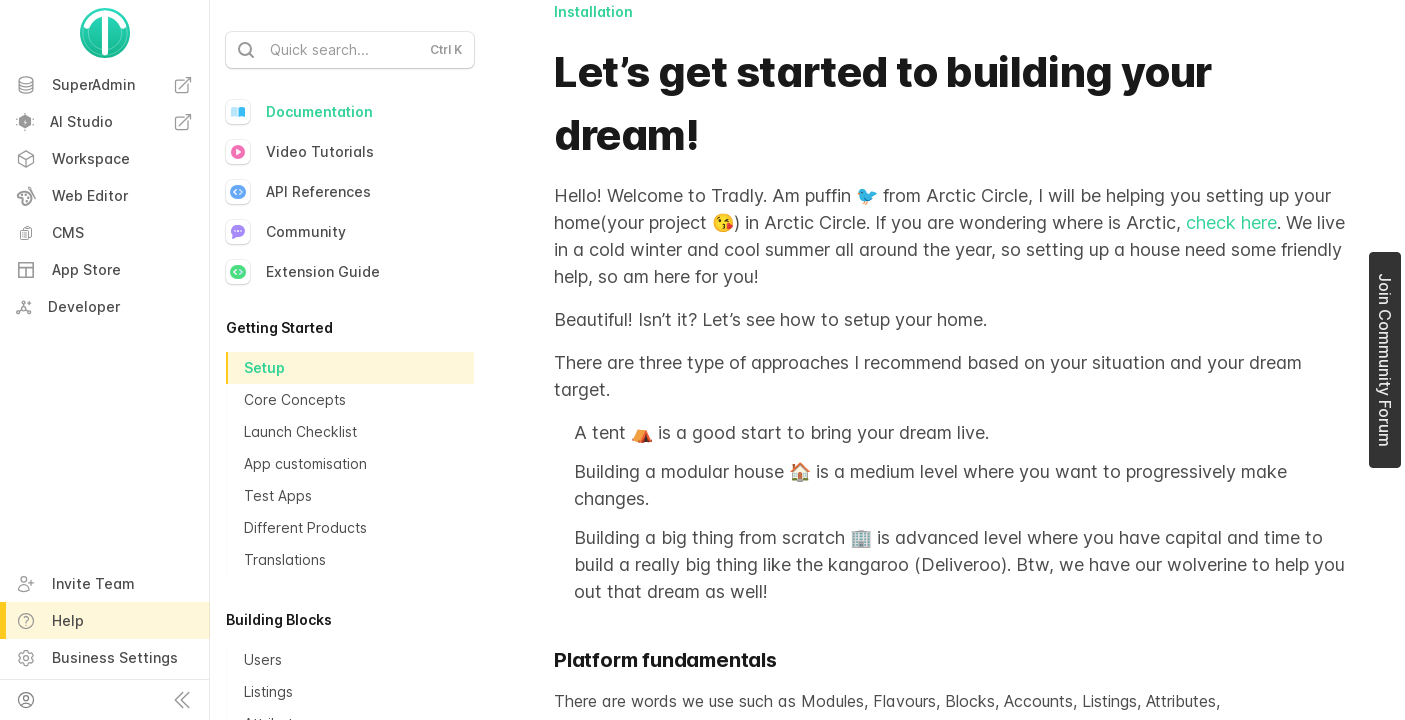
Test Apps (278, 495)
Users (263, 659)
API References (298, 192)
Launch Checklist (300, 431)
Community (286, 232)
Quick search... (348, 50)
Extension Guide (303, 272)
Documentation (299, 112)
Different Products (305, 527)
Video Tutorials (300, 152)
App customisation (305, 463)
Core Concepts (295, 399)
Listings (268, 691)
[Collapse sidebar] (182, 700)
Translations (285, 559)
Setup (264, 367)
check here (1229, 222)
